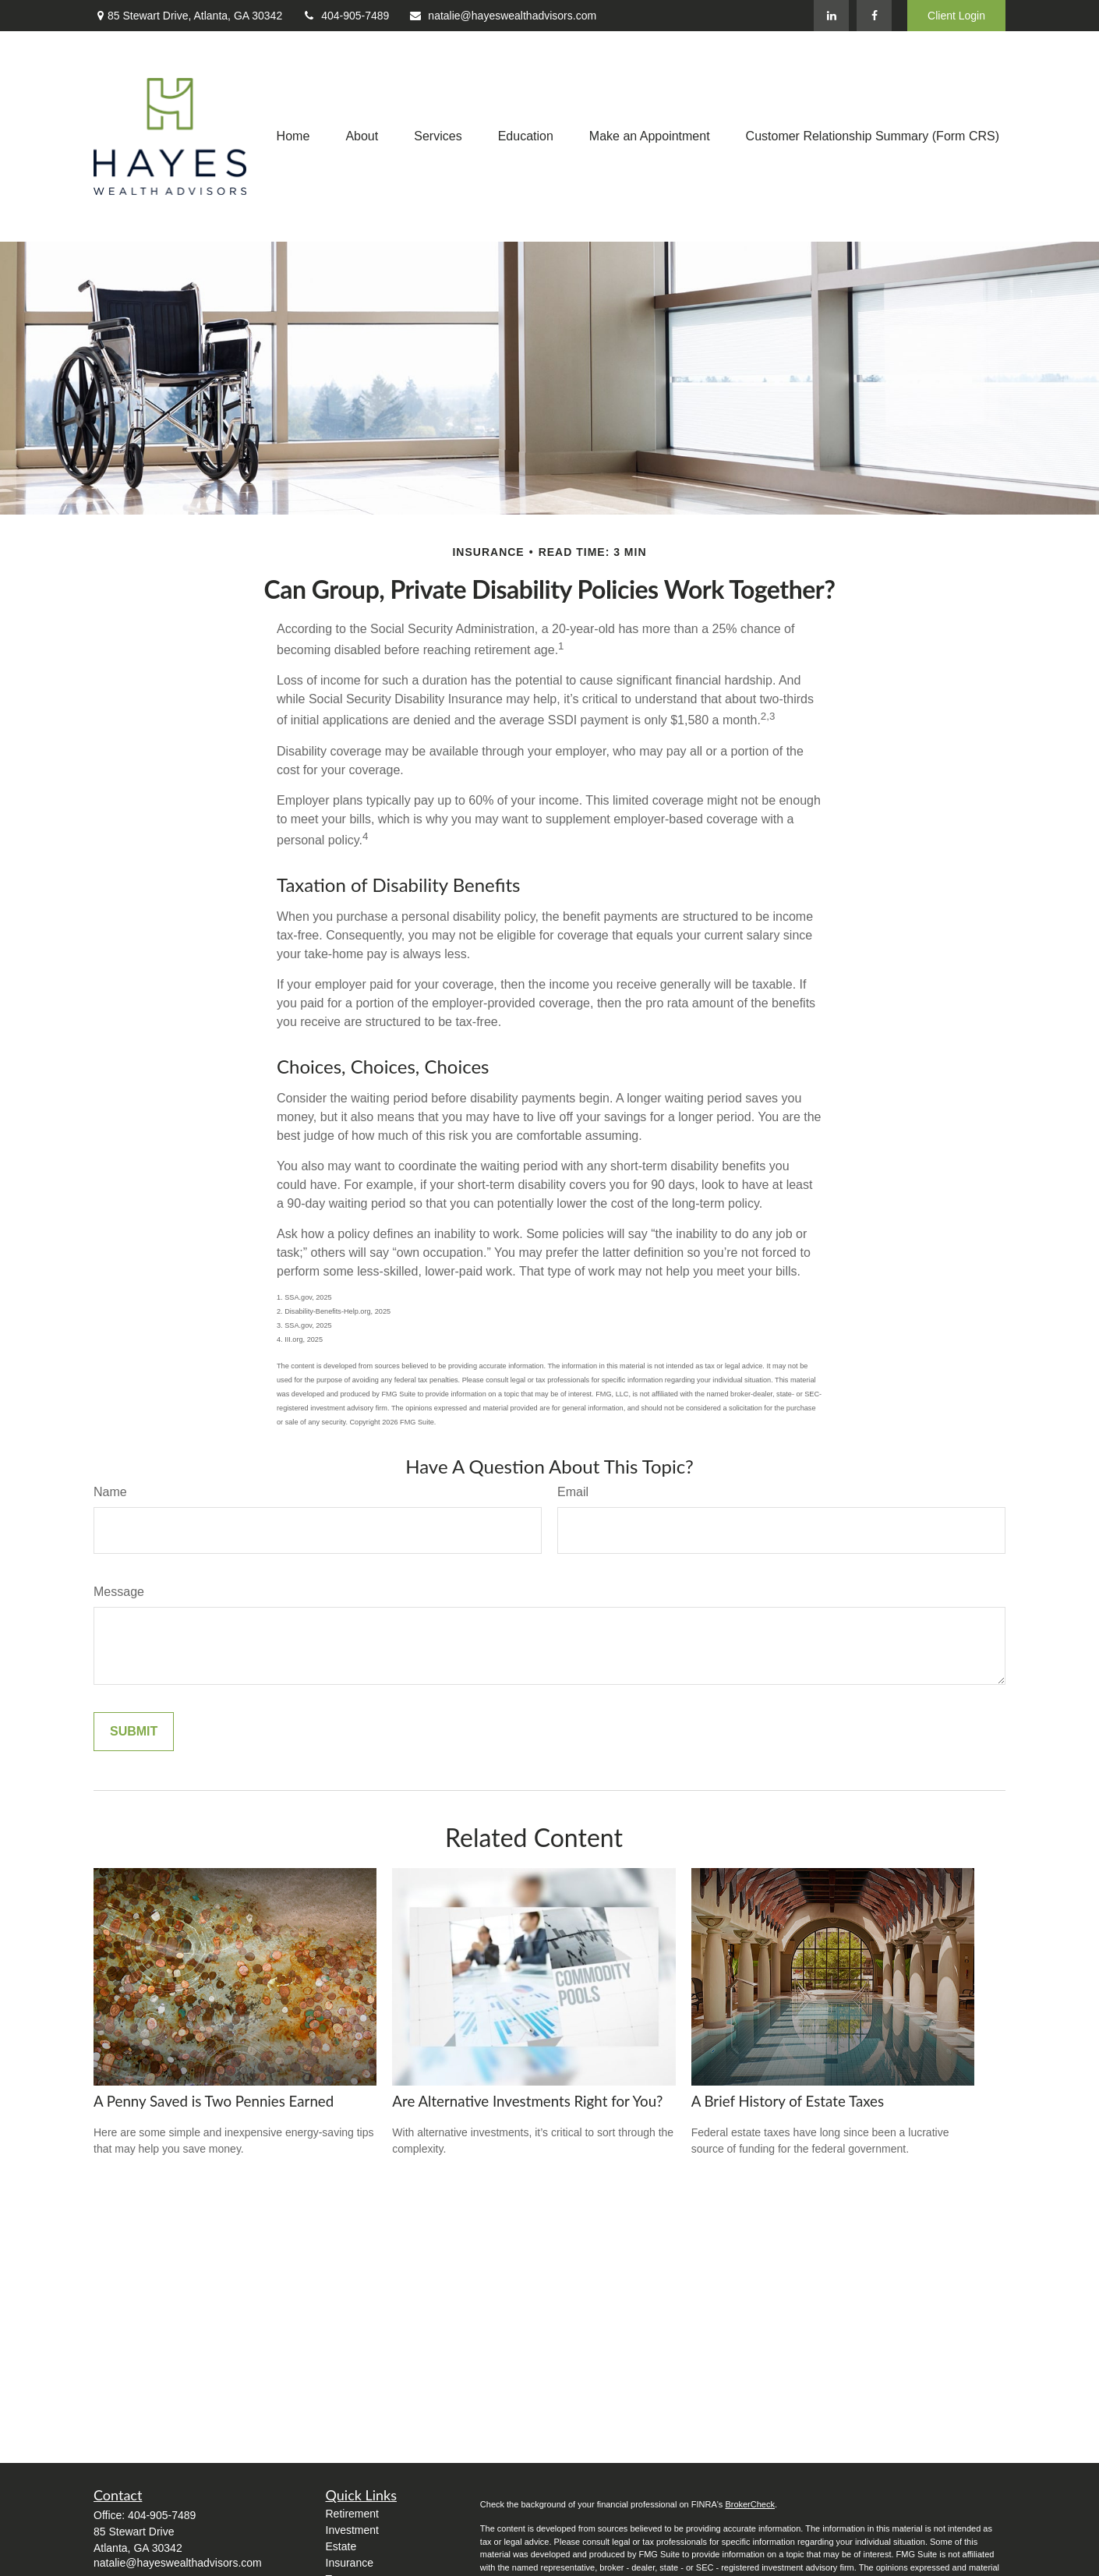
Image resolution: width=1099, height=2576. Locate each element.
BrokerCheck (750, 2504)
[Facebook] (874, 15)
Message (119, 1591)
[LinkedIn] (831, 15)
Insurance (349, 2563)
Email (572, 1492)
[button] (293, 136)
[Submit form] (134, 1731)
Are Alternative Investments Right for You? (527, 2101)
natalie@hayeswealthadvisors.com (502, 15)
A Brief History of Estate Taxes (787, 2101)
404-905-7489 (345, 15)
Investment (352, 2530)
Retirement (352, 2513)
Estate (341, 2546)
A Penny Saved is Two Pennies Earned (214, 2101)
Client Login (956, 15)
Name (110, 1492)
